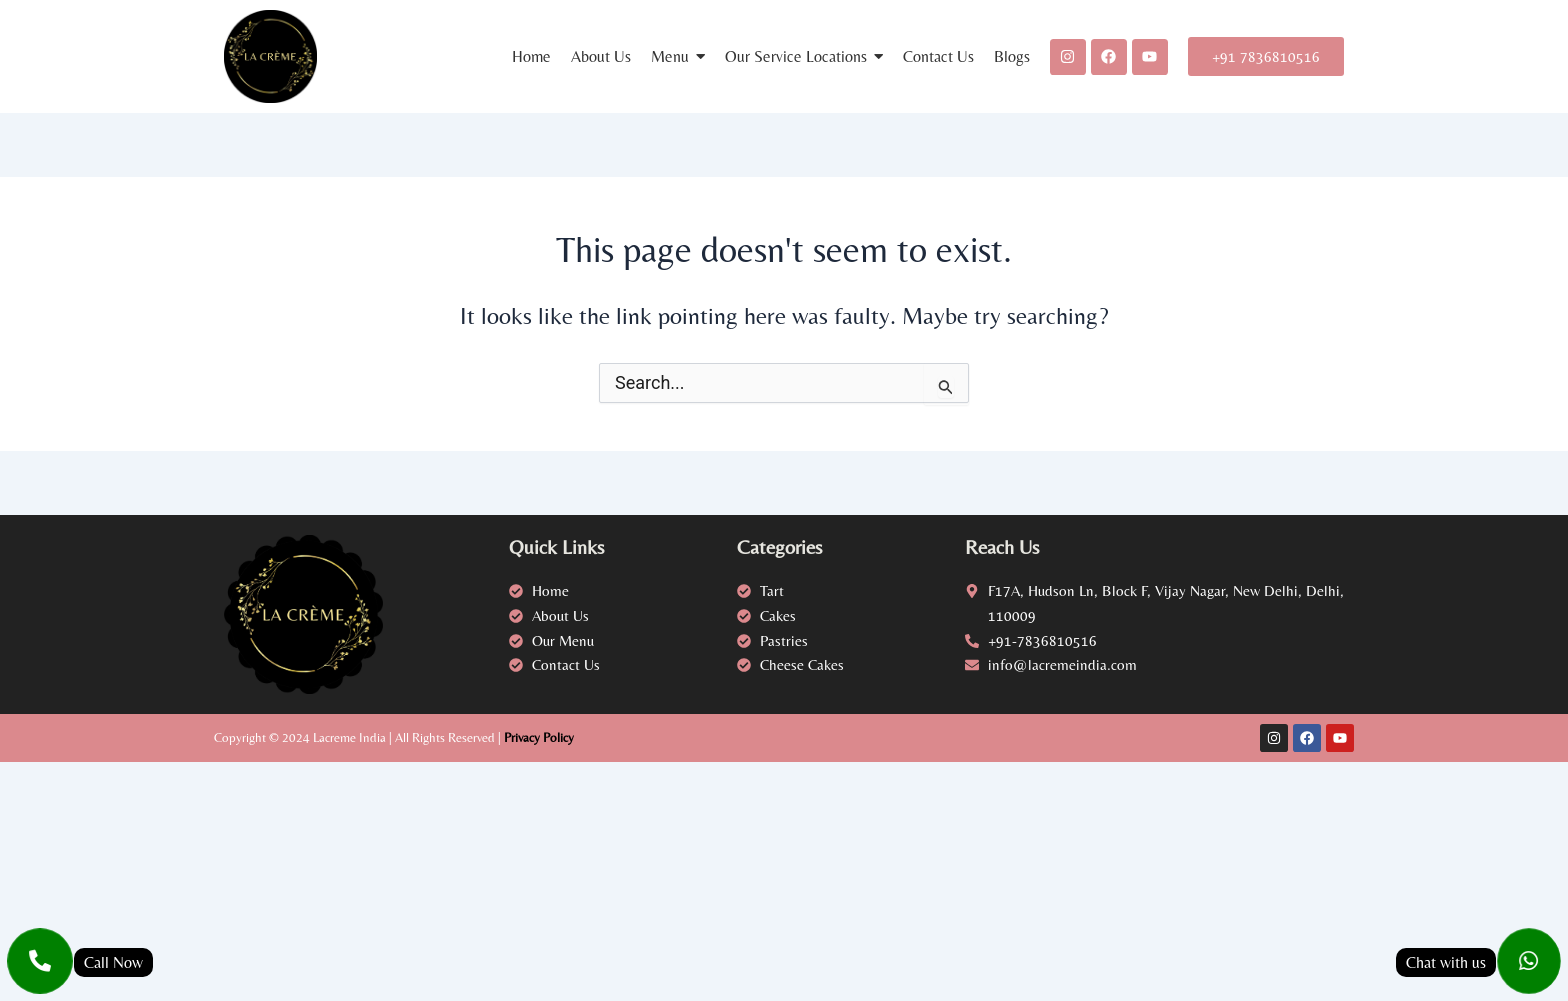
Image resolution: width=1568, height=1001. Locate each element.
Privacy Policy (539, 737)
